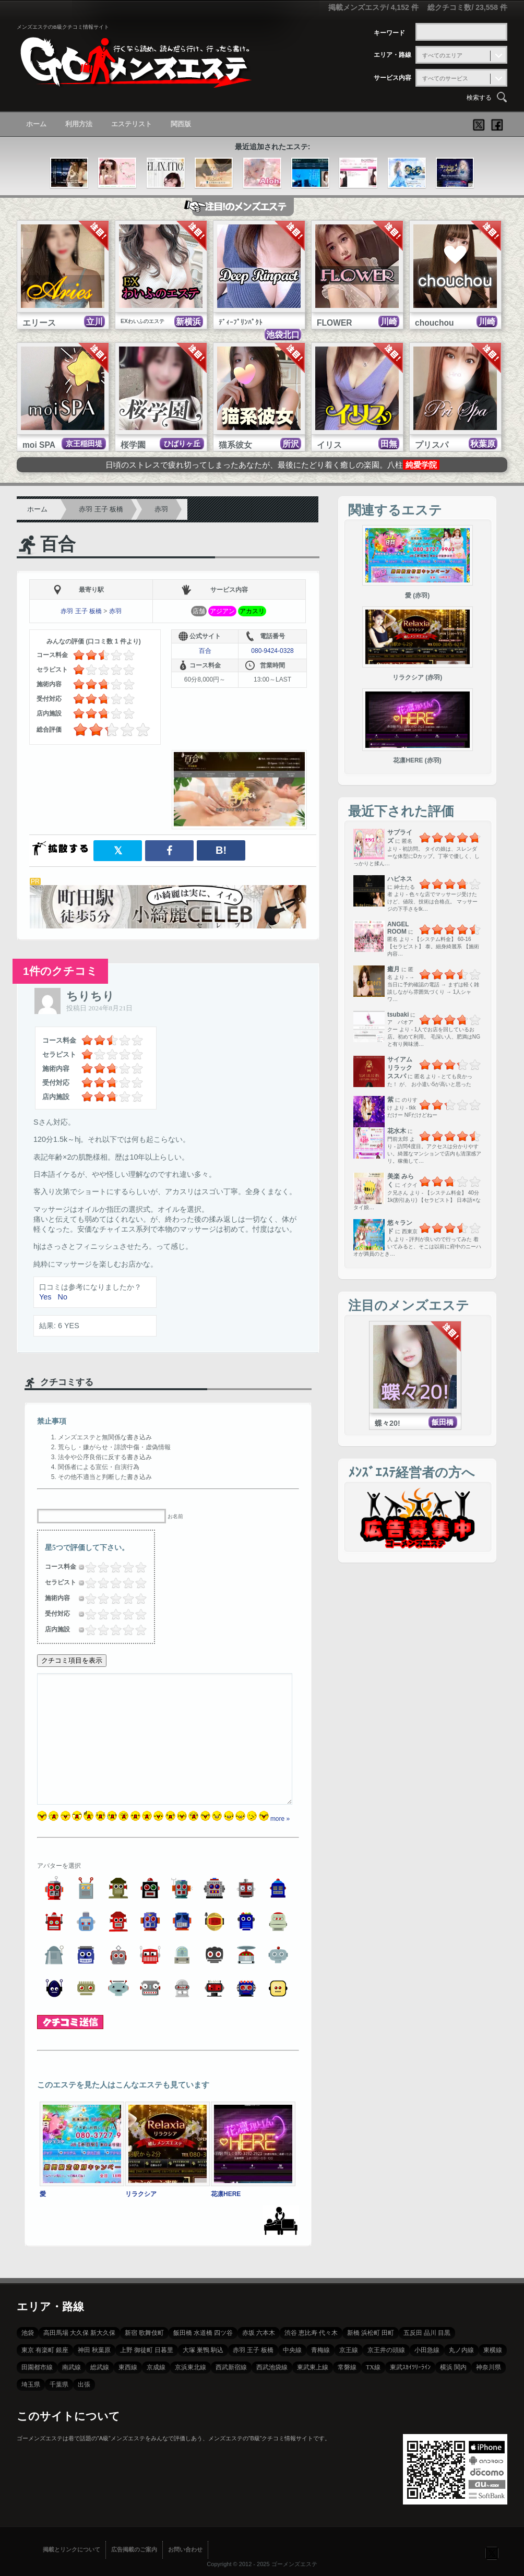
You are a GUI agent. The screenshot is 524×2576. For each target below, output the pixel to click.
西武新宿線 (231, 2367)
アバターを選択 (59, 1865)
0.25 (86, 1567)
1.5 (100, 1567)
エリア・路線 (392, 54)
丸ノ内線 (461, 2350)
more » (280, 1818)
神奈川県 (488, 2367)
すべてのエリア (442, 55)
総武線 (99, 2367)
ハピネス (399, 878)
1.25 (98, 1567)
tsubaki (398, 1014)
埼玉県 (30, 2384)
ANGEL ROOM (398, 928)
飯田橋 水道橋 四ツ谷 (203, 2332)
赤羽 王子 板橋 (101, 509)
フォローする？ (491, 2552)
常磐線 (347, 2367)
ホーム (36, 124)
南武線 (71, 2367)
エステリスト (131, 124)
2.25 (111, 1567)
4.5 (138, 1567)
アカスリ (252, 611)
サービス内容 (392, 77)
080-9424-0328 (272, 650)
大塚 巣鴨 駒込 (203, 2350)
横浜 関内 (453, 2367)
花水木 (396, 1131)
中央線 (292, 2350)
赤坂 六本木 (258, 2332)
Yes (45, 1297)
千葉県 (59, 2384)
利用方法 (78, 124)
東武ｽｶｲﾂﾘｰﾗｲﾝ (410, 2367)
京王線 (348, 2350)
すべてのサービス (445, 78)
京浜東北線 (190, 2367)
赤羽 (161, 509)
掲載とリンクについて (71, 2549)
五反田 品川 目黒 (426, 2332)
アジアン (222, 611)
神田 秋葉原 (94, 2350)
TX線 (373, 2367)
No (62, 1297)
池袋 (27, 2332)
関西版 (181, 124)
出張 (84, 2384)
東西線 (127, 2367)
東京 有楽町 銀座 (44, 2350)
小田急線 (426, 2350)
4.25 (136, 1567)
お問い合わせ (185, 2549)
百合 (58, 544)
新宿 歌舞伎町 (144, 2332)
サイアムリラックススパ (399, 1068)
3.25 (123, 1567)
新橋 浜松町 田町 (370, 2332)
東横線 (492, 2350)
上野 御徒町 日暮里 (146, 2350)
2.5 (113, 1567)
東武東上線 (312, 2367)
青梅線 (320, 2350)
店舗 (199, 611)
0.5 (88, 1567)
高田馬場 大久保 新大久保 (79, 2332)
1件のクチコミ (60, 971)
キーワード (389, 33)
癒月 (393, 969)
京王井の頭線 (386, 2350)
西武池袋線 (272, 2367)
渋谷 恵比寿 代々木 (311, 2332)
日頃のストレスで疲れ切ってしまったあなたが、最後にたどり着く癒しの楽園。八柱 (272, 465)
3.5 (125, 1567)
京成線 (156, 2367)
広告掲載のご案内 (134, 2549)
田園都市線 (37, 2367)
